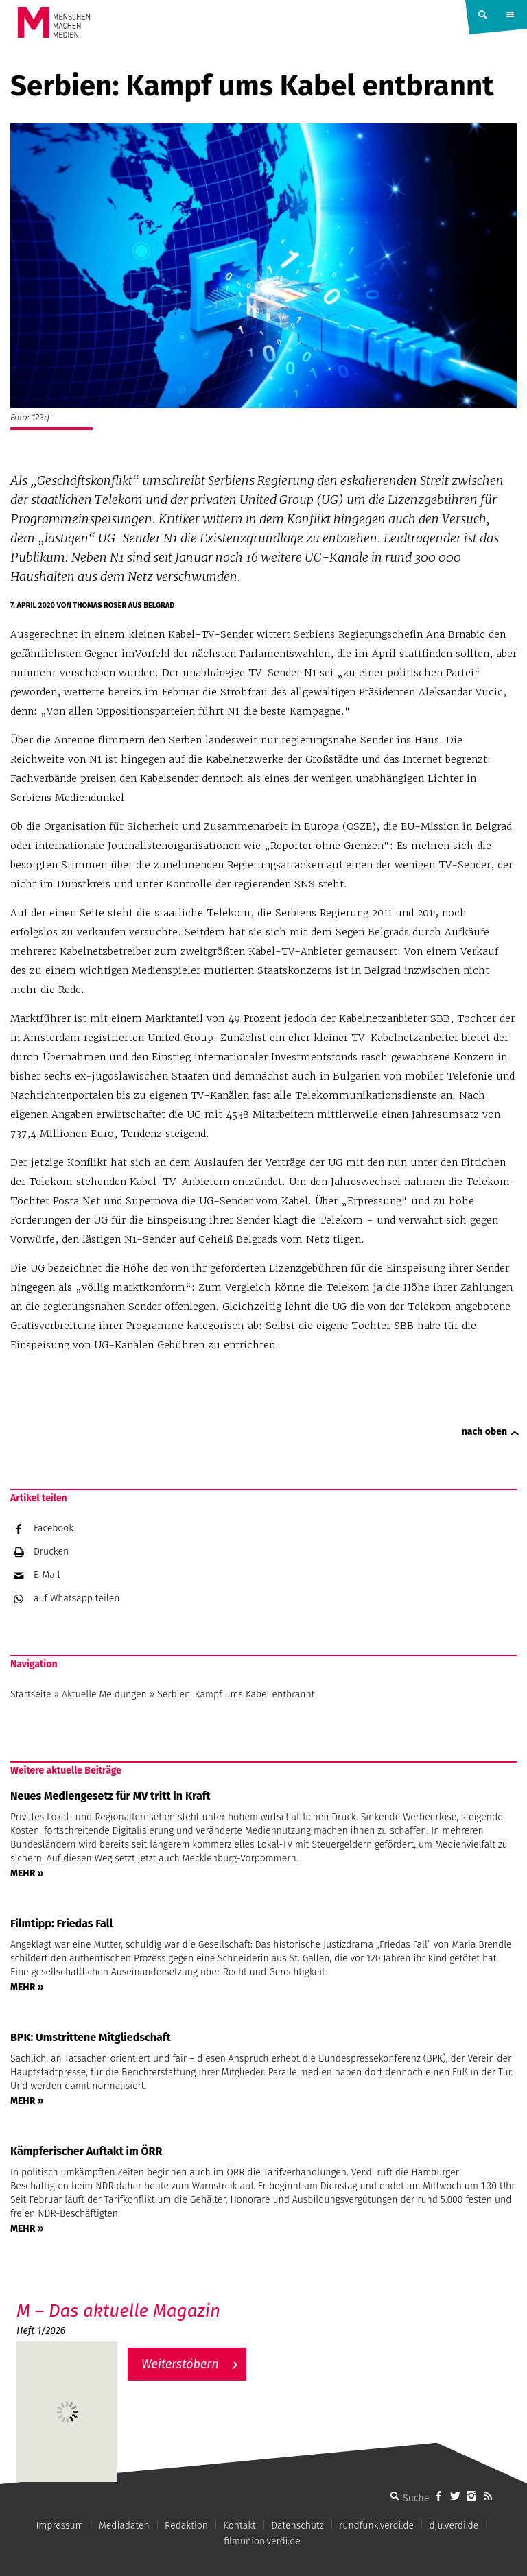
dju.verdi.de (453, 2525)
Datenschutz (297, 2525)
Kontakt (239, 2525)
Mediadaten (124, 2525)
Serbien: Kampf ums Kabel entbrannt (238, 1694)
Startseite (30, 1694)
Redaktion (186, 2525)
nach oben (484, 1432)
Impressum (59, 2525)
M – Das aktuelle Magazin (118, 2311)
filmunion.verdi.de (262, 2541)
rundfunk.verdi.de (376, 2525)
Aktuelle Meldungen (104, 1694)
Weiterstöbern (180, 2364)
